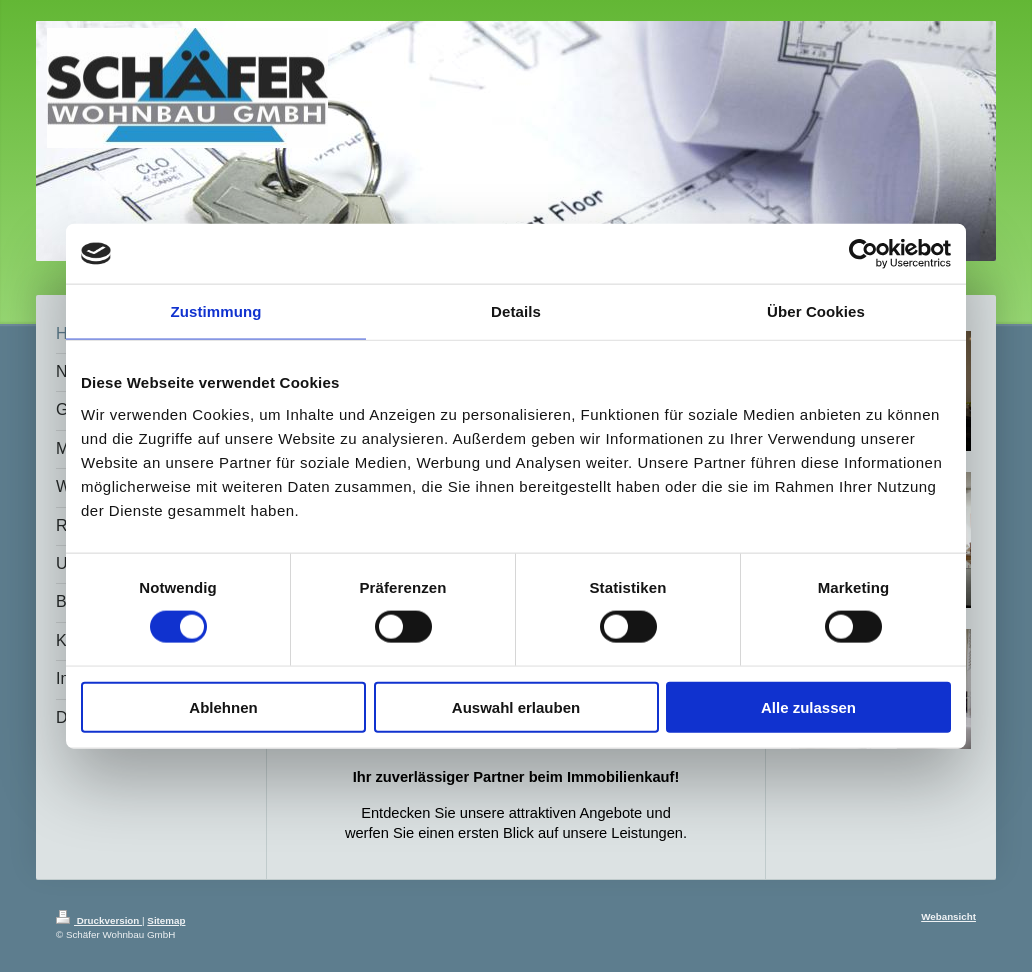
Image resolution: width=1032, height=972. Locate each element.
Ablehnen (223, 706)
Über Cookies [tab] (816, 311)
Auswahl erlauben (516, 706)
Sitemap (166, 920)
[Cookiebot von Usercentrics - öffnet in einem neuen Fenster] (863, 254)
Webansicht (948, 916)
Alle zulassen (808, 706)
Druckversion (99, 920)
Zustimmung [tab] (216, 311)
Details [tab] (516, 311)
